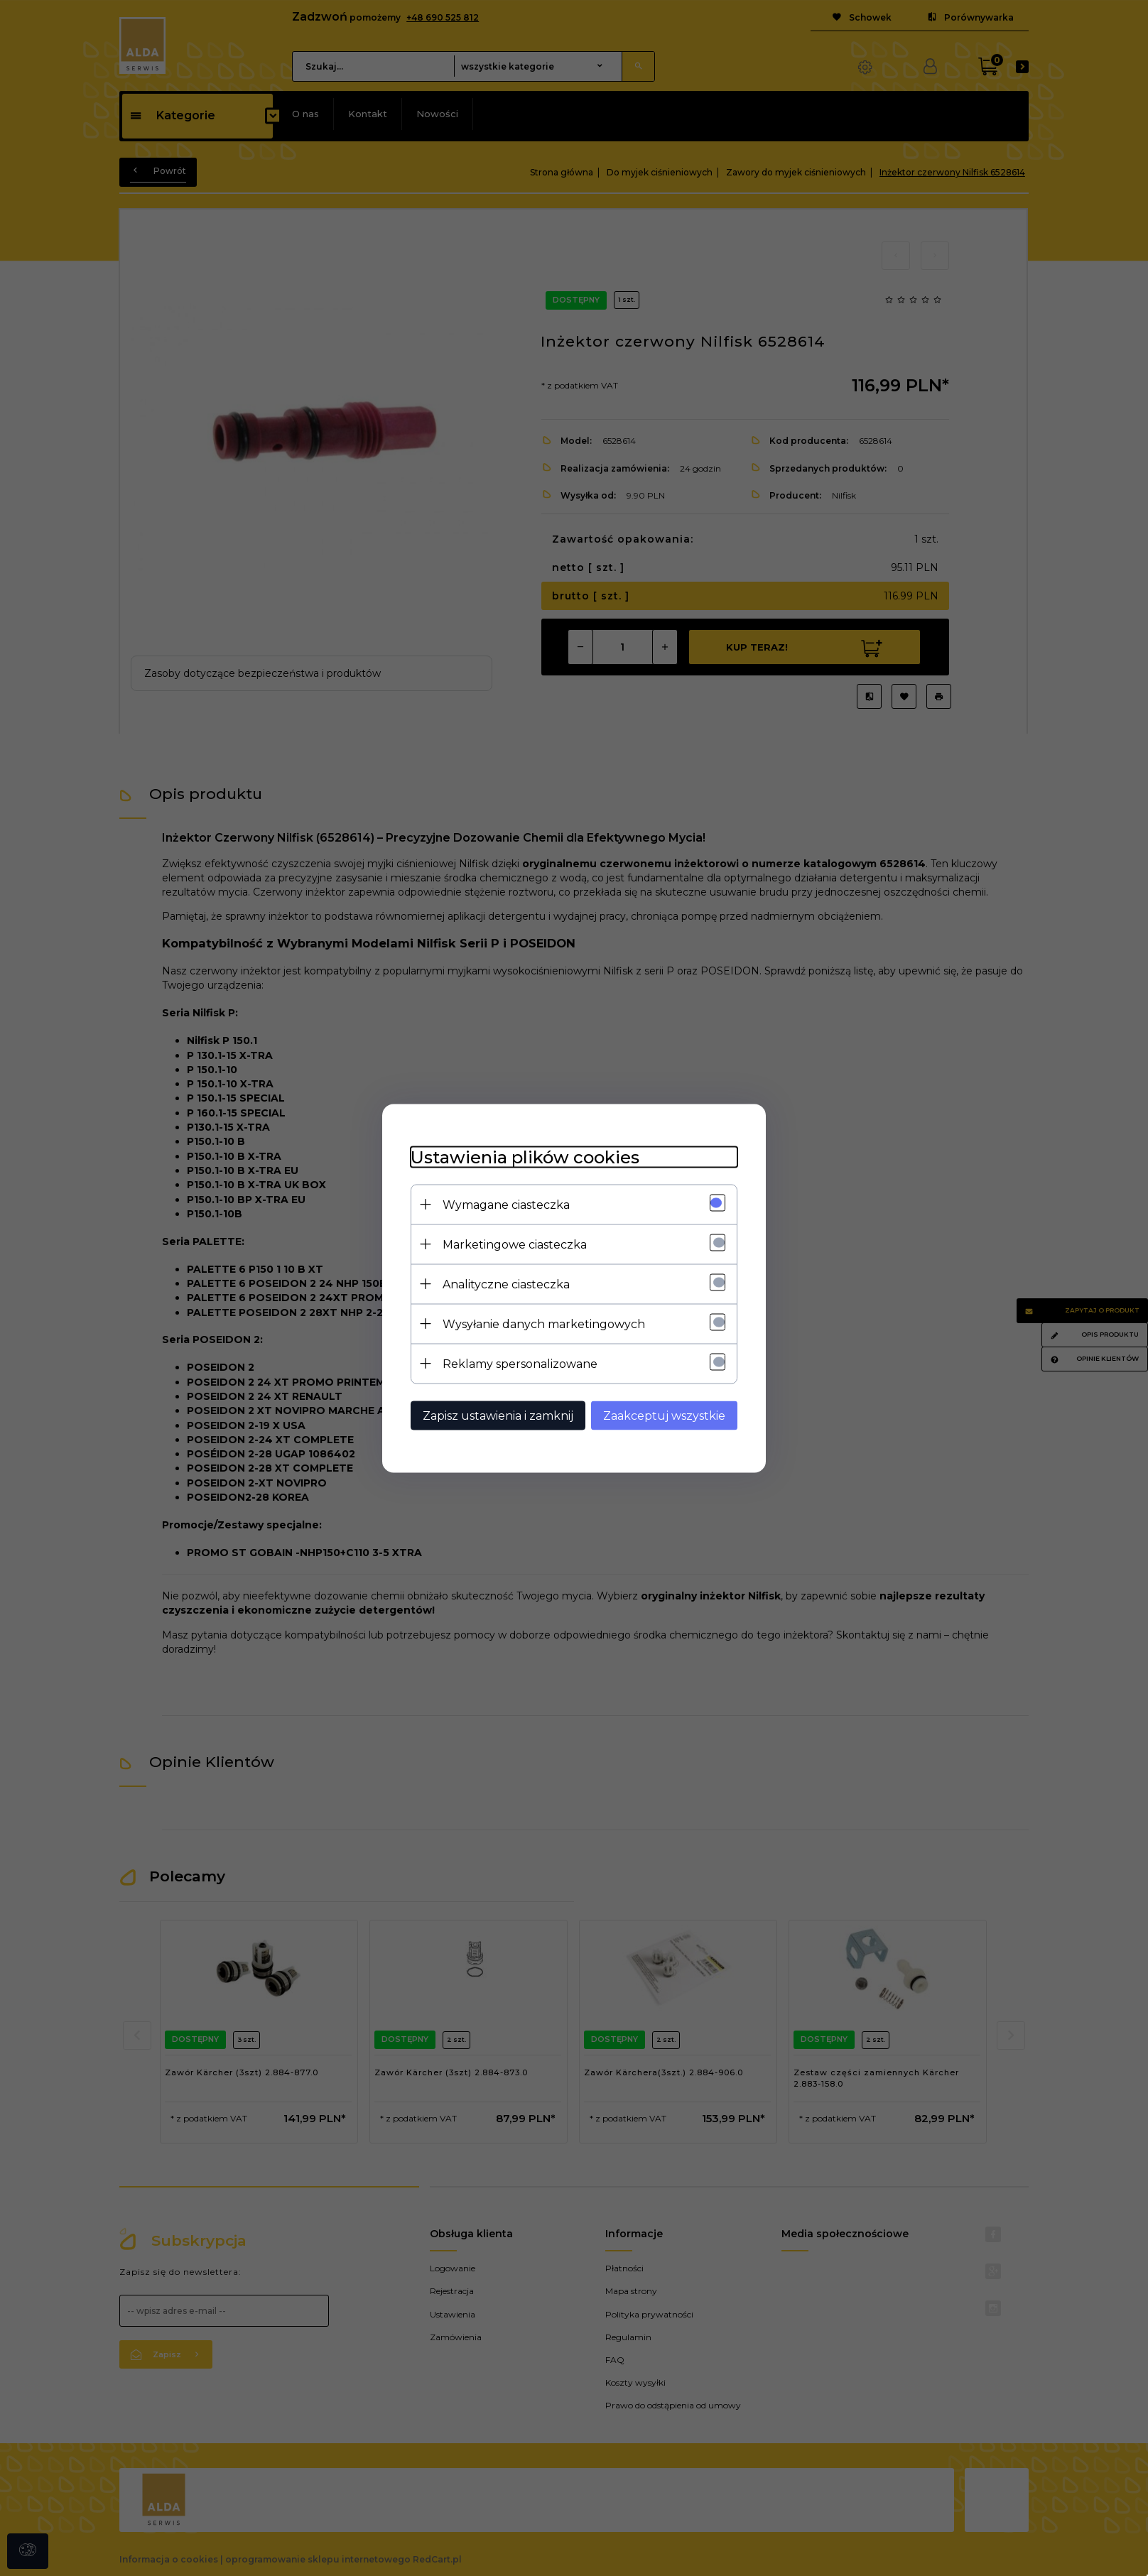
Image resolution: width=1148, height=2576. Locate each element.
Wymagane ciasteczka (506, 1204)
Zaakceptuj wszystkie (664, 1415)
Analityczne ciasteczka (506, 1283)
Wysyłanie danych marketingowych (544, 1323)
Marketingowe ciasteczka (515, 1244)
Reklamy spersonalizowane (520, 1363)
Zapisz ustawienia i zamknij (498, 1415)
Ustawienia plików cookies (525, 1156)
